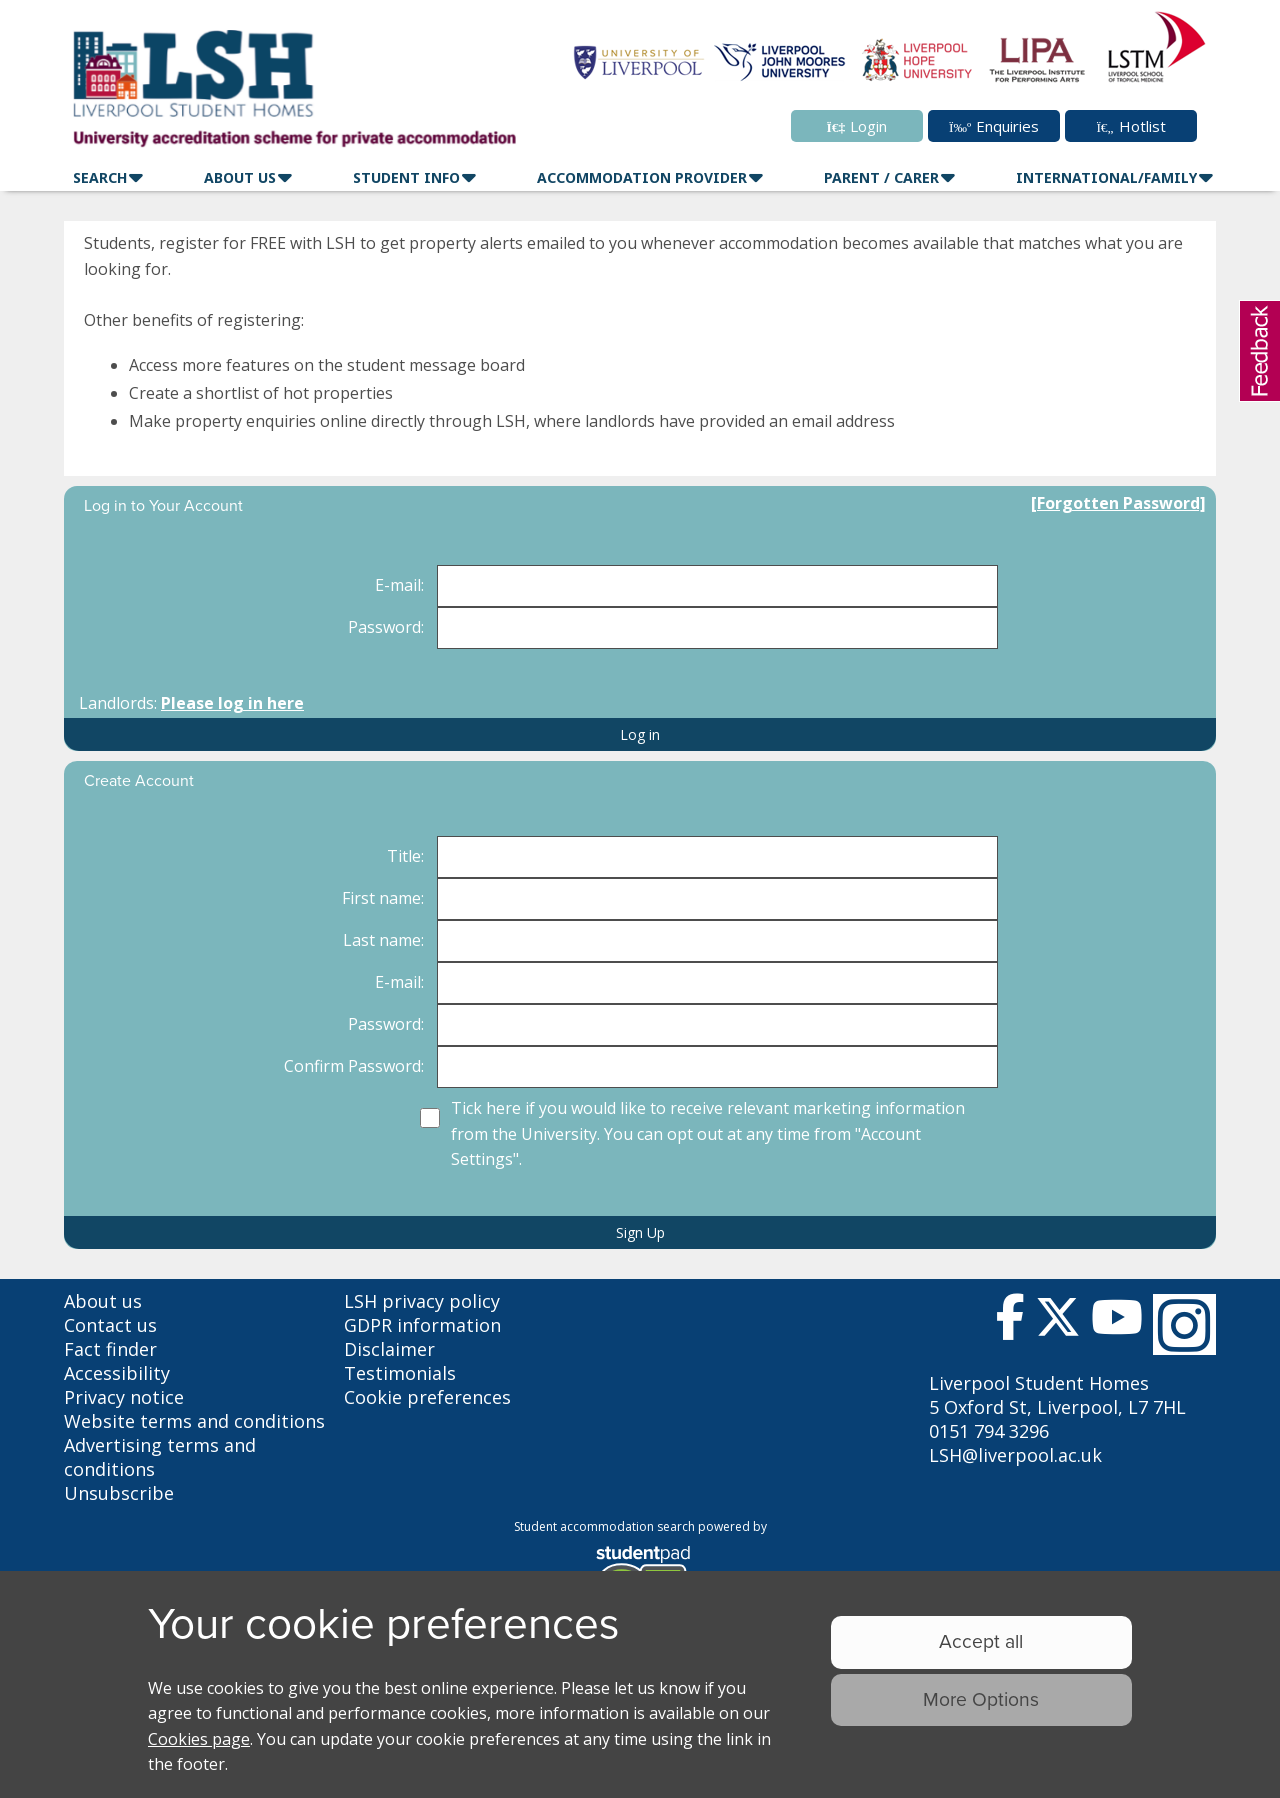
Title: (405, 856)
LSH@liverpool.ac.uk (1015, 1455)
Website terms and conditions (194, 1421)
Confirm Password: (354, 1066)
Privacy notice (124, 1397)
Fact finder (110, 1349)
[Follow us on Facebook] (1010, 1322)
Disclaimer (389, 1349)
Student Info (406, 177)
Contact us (110, 1325)
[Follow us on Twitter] (1058, 1322)
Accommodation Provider (642, 177)
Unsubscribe (119, 1493)
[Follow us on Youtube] (1117, 1322)
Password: (386, 627)
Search (100, 177)
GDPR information (422, 1325)
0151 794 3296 (989, 1431)
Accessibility (117, 1373)
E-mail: (399, 585)
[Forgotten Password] (1118, 503)
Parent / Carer (881, 177)
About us (103, 1301)
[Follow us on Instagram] (1184, 1324)
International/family (1106, 177)
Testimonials (400, 1373)
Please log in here (232, 703)
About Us (240, 177)
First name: (383, 898)
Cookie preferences (427, 1397)
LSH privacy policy (422, 1301)
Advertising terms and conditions (160, 1457)
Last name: (383, 940)
